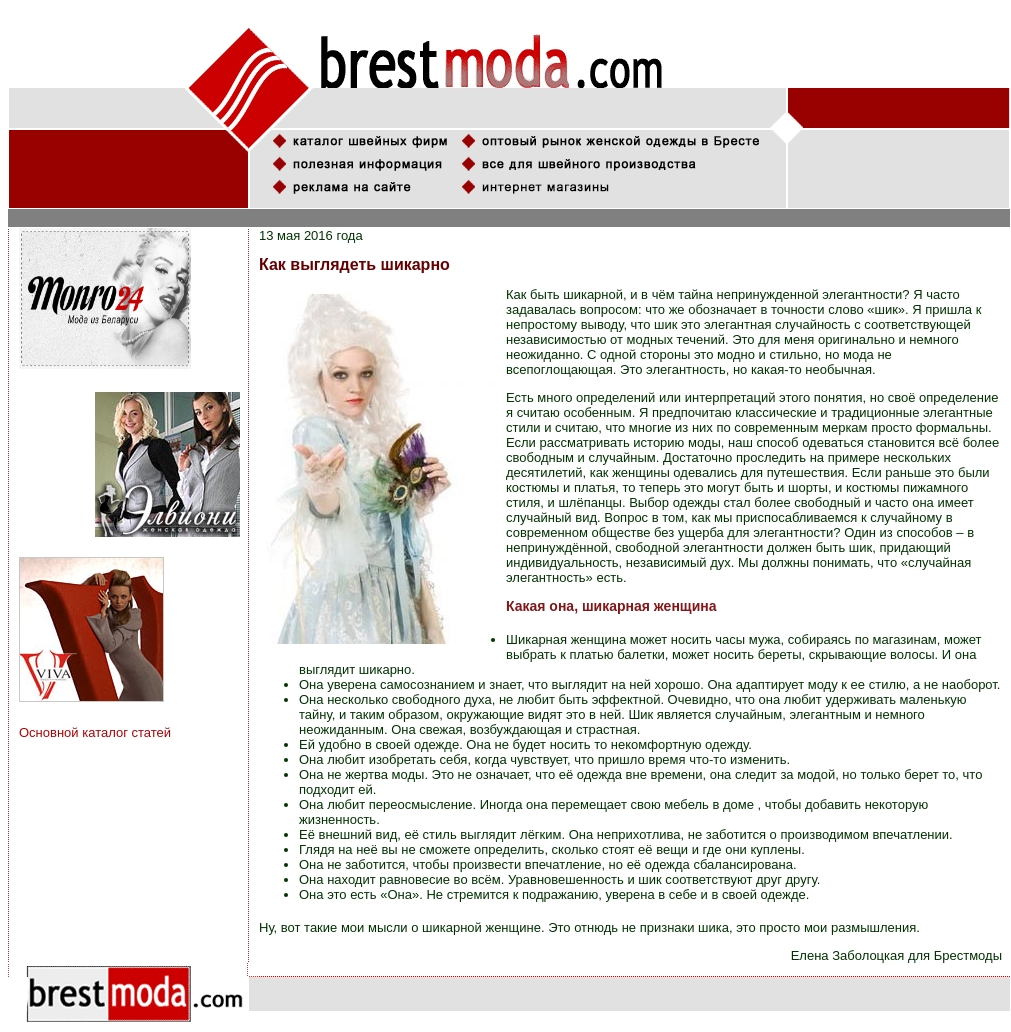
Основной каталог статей (95, 732)
